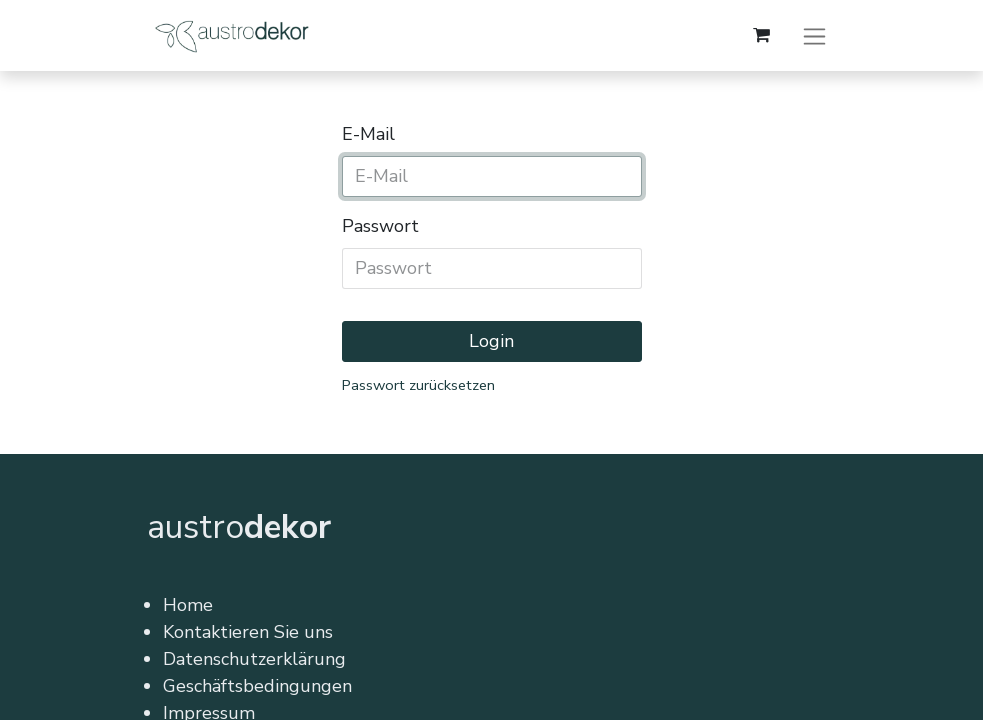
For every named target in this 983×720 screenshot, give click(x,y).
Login (491, 341)
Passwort (380, 226)
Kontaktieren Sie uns (248, 632)
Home (188, 605)
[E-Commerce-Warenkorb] (762, 35)
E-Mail (368, 134)
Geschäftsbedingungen (257, 686)
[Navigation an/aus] (814, 35)
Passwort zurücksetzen (418, 385)
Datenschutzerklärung (254, 659)
